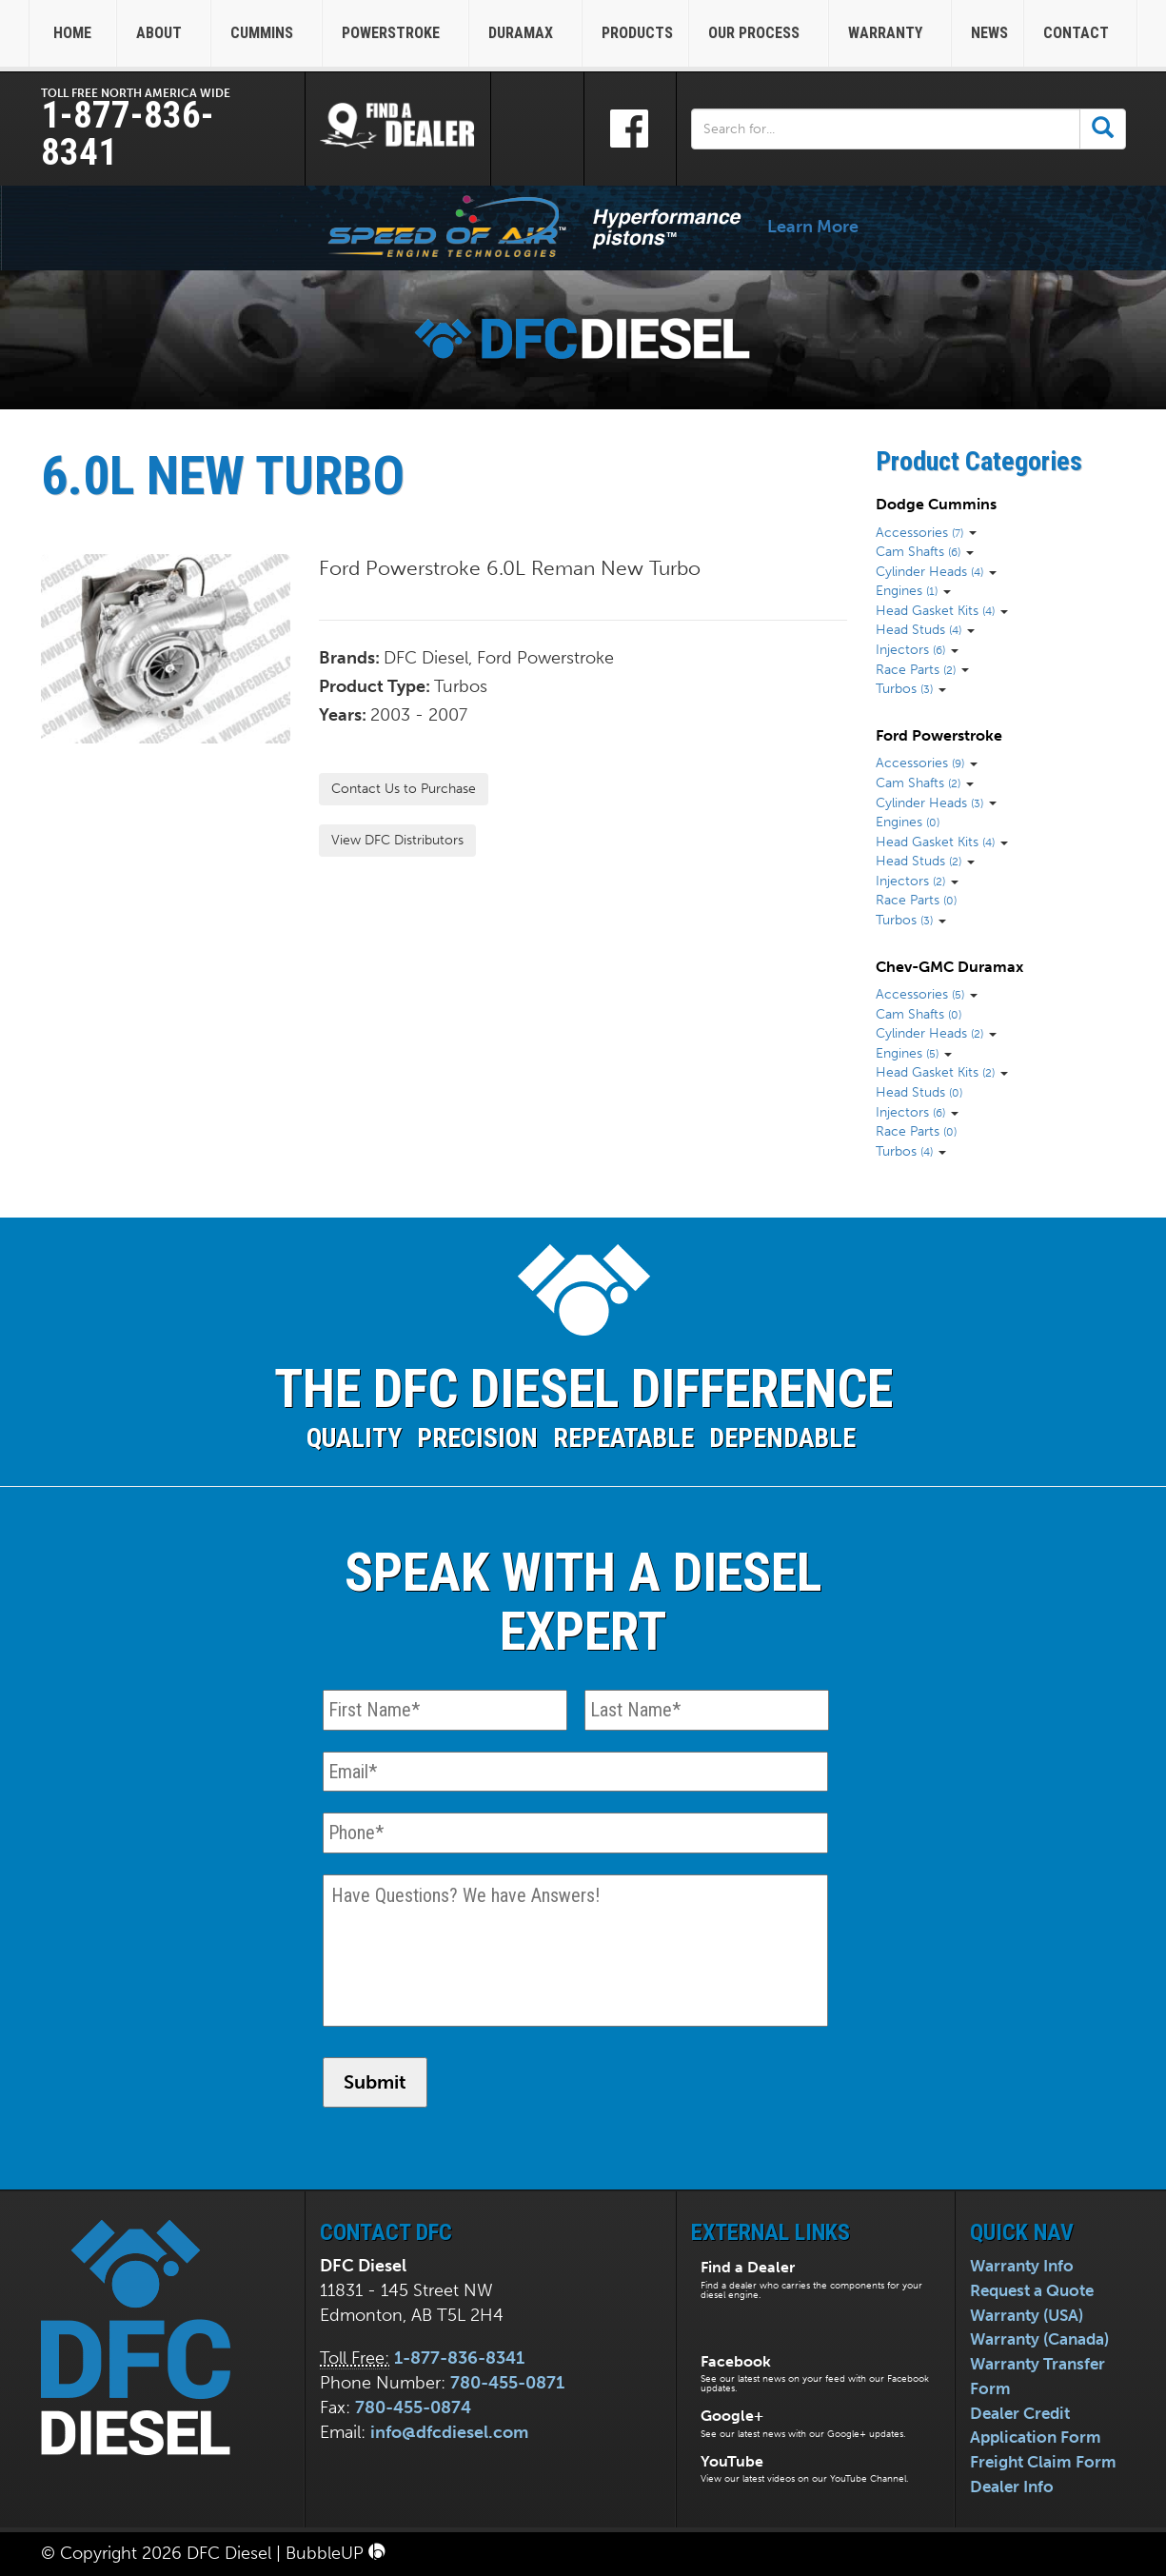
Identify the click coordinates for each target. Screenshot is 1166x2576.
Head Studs (918, 629)
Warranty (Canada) (1039, 2338)
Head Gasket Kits (935, 610)
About (165, 33)
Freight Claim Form (1043, 2461)
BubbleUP (335, 2553)
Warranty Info (1022, 2265)
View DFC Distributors (397, 840)
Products (637, 33)
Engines (907, 590)
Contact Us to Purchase (403, 789)
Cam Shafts (918, 551)
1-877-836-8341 (127, 133)
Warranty (892, 33)
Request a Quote (1032, 2290)
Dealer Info (1012, 2486)
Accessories (919, 532)
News (989, 33)
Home (72, 33)
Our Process (760, 33)
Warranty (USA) (1026, 2315)
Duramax (527, 33)
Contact (1082, 33)
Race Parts (916, 669)
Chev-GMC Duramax (949, 967)
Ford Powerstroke (939, 735)
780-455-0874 (413, 2407)
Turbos (904, 688)
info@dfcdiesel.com (449, 2432)
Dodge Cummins (936, 504)
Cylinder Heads (929, 571)
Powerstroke (397, 33)
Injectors (910, 649)
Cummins (268, 33)
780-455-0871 (507, 2382)
